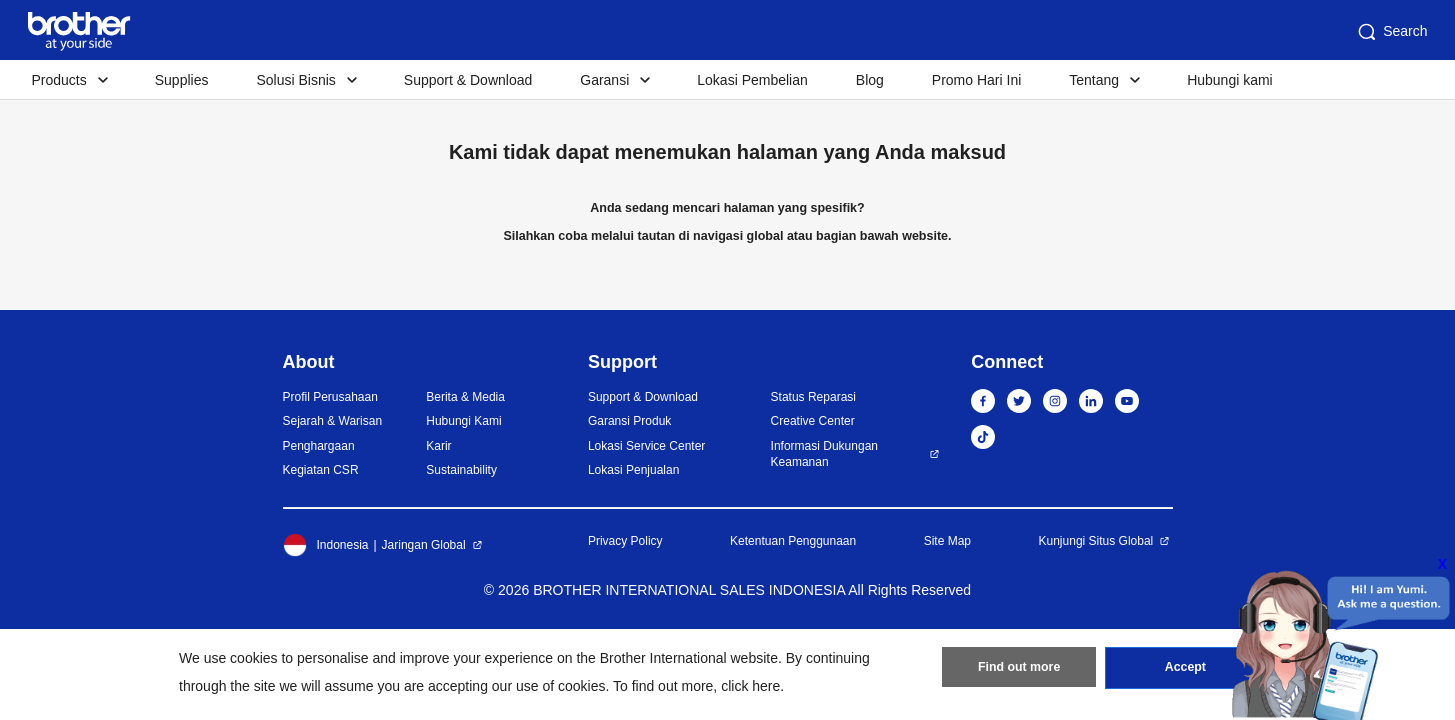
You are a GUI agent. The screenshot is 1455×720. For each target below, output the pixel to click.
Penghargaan (319, 446)
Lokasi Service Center (646, 446)
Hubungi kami (1230, 80)
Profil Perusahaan (330, 397)
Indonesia (326, 545)
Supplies (182, 80)
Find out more (1019, 671)
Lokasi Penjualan (633, 470)
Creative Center (813, 421)
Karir (438, 446)
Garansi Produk (629, 421)
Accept (1185, 671)
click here (750, 686)
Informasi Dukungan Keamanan (824, 454)
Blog (870, 80)
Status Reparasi (813, 397)
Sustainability (461, 470)
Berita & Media (465, 397)
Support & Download (468, 80)
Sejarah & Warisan (333, 421)
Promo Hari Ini (976, 80)
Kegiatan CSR (321, 470)
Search (1391, 32)
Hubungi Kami (463, 421)
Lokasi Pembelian (752, 80)
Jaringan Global (424, 545)
